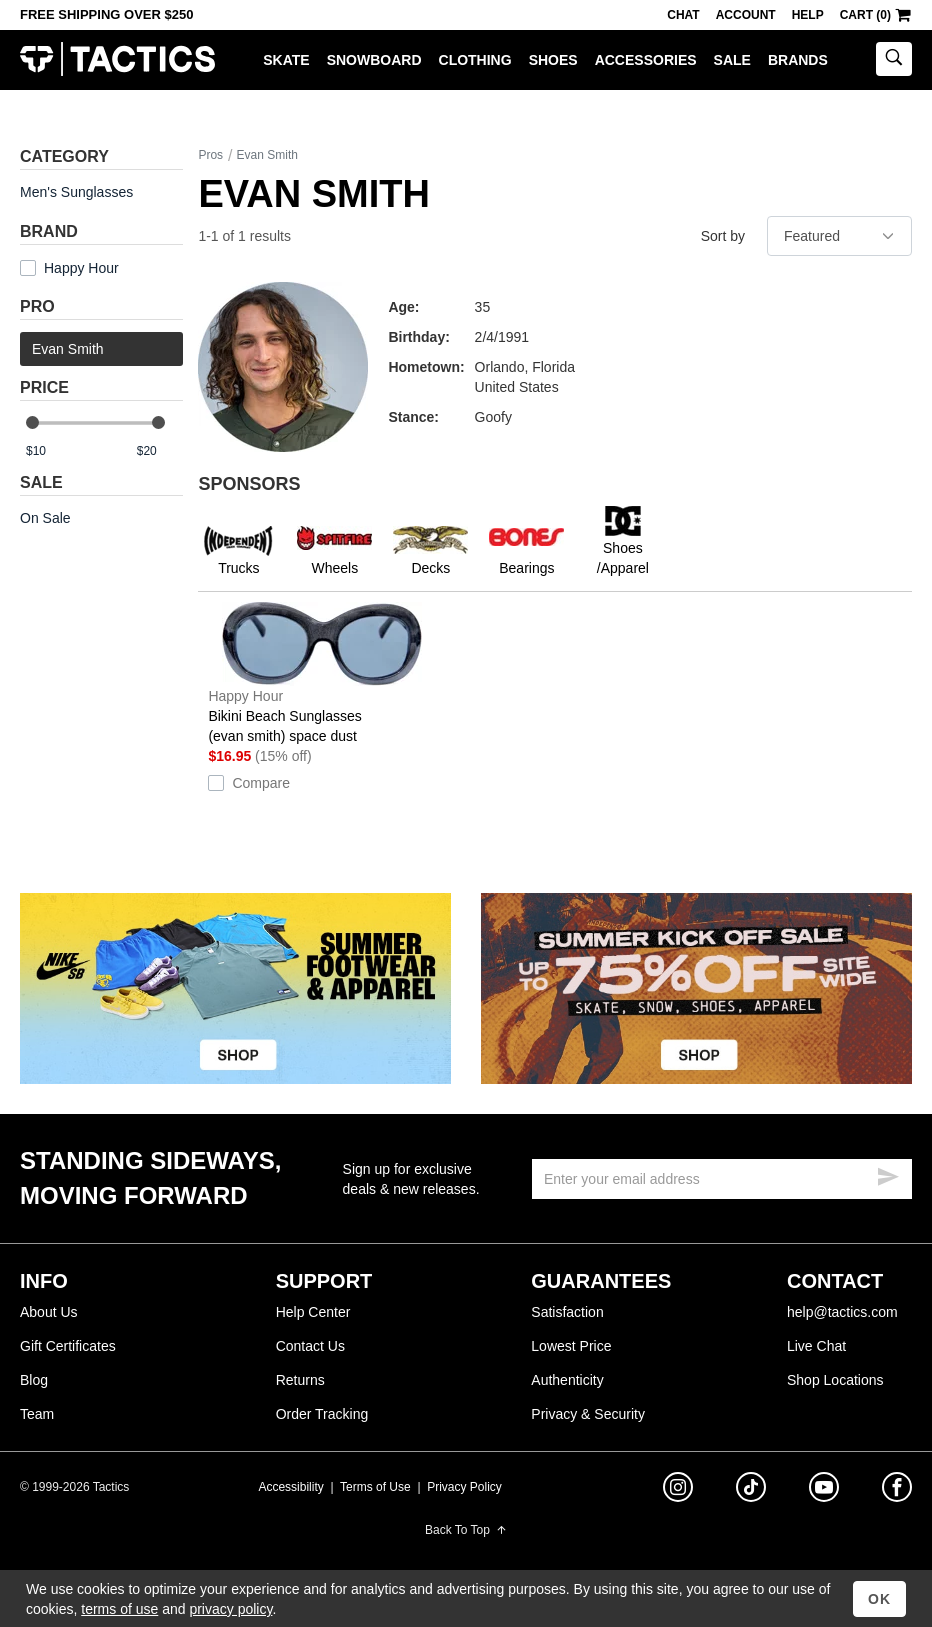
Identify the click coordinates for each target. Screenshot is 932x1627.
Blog (34, 1380)
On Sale (45, 518)
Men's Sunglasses (76, 192)
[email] (722, 1179)
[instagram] (678, 1490)
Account (746, 15)
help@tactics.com (842, 1312)
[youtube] (824, 1491)
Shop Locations (835, 1380)
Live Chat (816, 1346)
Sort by (723, 236)
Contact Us (310, 1346)
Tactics (117, 59)
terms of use (119, 1609)
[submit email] (888, 1174)
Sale (732, 60)
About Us (49, 1312)
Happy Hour (81, 268)
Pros (210, 155)
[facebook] (897, 1491)
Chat (683, 15)
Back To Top (466, 1530)
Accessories (646, 60)
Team (37, 1414)
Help (808, 15)
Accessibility (290, 1487)
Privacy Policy (464, 1487)
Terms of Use (375, 1487)
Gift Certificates (68, 1346)
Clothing (475, 60)
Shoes (553, 60)
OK (879, 1599)
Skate (286, 60)
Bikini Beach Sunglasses (322, 674)
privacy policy (230, 1609)
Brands (798, 60)
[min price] (49, 451)
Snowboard (374, 60)
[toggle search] (894, 59)
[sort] (839, 236)
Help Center (313, 1312)
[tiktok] (751, 1490)
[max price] (159, 451)
